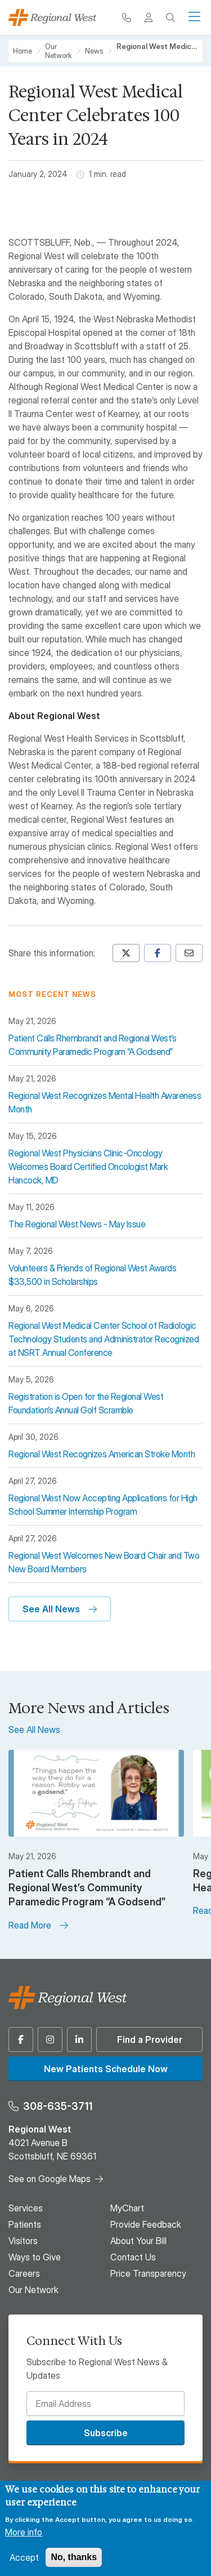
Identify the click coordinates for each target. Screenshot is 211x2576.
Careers (24, 2273)
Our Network (58, 51)
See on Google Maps (49, 2178)
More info (23, 2532)
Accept (24, 2557)
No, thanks (74, 2557)
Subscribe (106, 2432)
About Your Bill (138, 2240)
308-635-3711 (57, 2106)
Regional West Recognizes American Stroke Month (101, 1454)
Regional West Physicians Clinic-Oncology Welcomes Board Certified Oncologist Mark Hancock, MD (88, 1166)
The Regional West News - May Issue (76, 1224)
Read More (29, 1925)
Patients (24, 2224)
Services (25, 2208)
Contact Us (133, 2257)
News (94, 51)
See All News (51, 1609)
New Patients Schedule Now (106, 2068)
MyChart (127, 2208)
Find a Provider (149, 2039)
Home (22, 51)
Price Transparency (148, 2273)
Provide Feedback (145, 2224)
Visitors (23, 2240)
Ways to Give (34, 2257)
